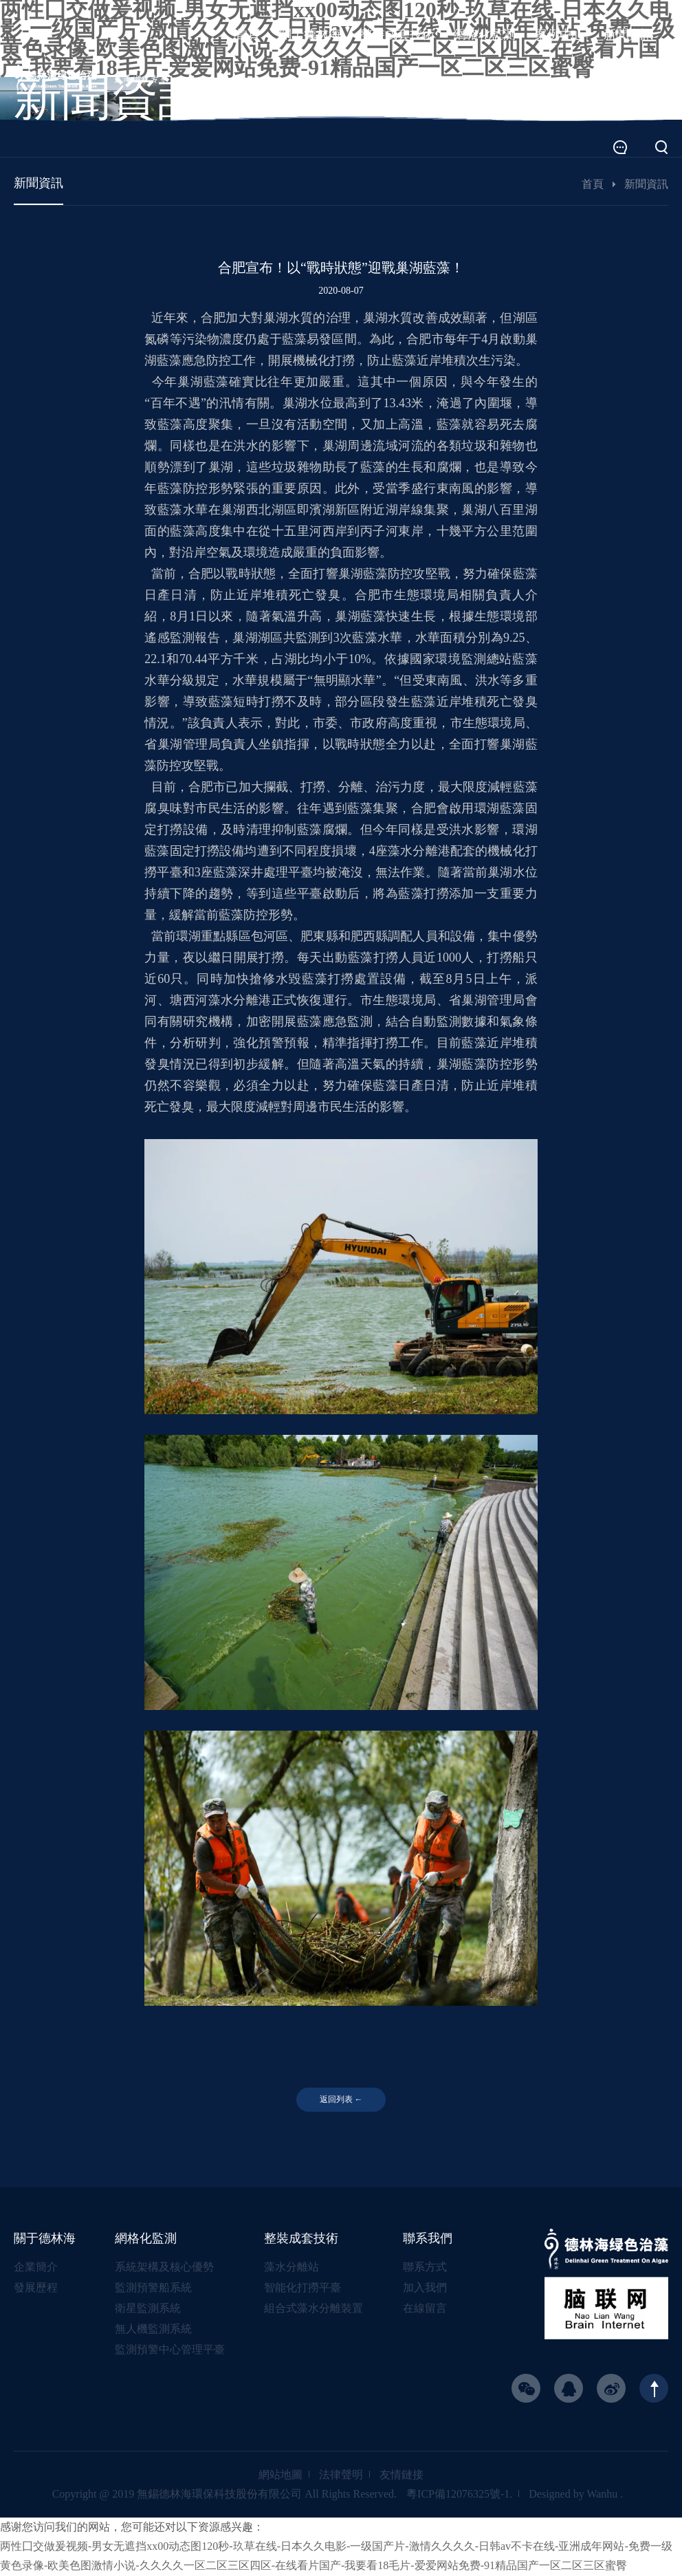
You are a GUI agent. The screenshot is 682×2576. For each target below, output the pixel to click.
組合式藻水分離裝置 (313, 2309)
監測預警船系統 (153, 2288)
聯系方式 (425, 2267)
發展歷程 (36, 2288)
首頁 (593, 184)
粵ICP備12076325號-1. (459, 2494)
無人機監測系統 (153, 2329)
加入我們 (425, 2288)
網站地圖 (280, 2475)
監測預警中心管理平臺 (170, 2350)
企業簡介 (36, 2267)
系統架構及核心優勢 (164, 2267)
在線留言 (425, 2309)
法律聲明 (341, 2475)
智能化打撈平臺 (302, 2288)
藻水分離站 (291, 2267)
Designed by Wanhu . (576, 2494)
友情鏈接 (402, 2475)
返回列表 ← (341, 2100)
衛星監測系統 (148, 2309)
